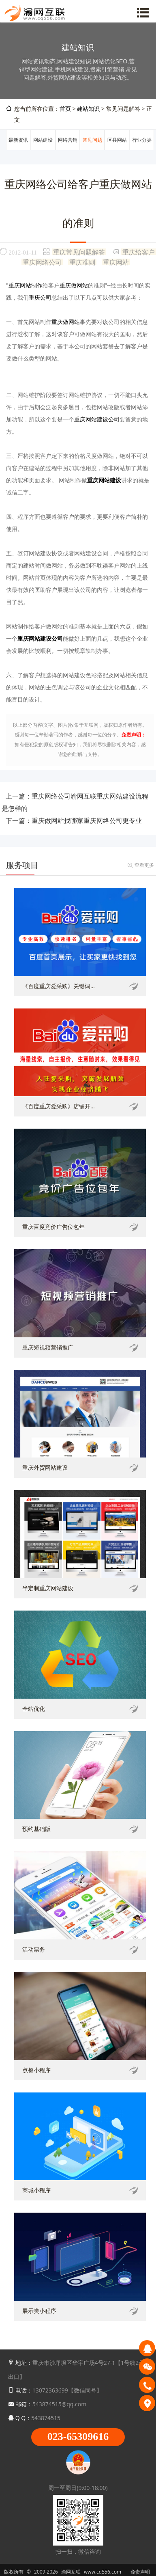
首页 (65, 108)
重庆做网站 (74, 285)
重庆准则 (82, 262)
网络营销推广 (67, 149)
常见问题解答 (92, 149)
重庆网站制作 (26, 285)
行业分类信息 (142, 149)
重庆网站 (116, 262)
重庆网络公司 (42, 262)
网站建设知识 (43, 149)
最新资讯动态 (18, 149)
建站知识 (88, 108)
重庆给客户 (138, 251)
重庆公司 (40, 297)
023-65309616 (78, 2436)
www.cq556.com (102, 2571)
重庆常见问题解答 (79, 251)
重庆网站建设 (104, 480)
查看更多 (144, 865)
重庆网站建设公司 (97, 419)
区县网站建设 (117, 149)
